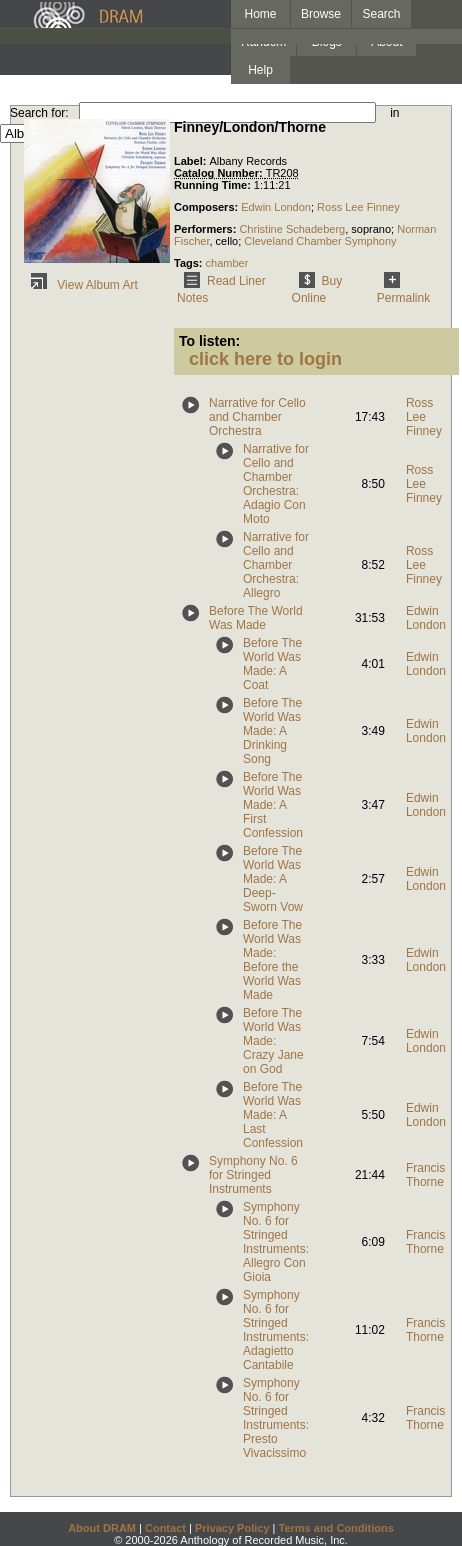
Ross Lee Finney (358, 207)
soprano (371, 229)
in (394, 113)
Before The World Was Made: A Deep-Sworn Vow (273, 879)
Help (260, 70)
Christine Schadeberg (292, 229)
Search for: (39, 113)
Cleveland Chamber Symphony (320, 241)
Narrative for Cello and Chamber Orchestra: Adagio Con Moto (276, 484)
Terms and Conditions (336, 1528)
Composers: (207, 207)
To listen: (209, 341)
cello (227, 241)
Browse (321, 14)
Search (382, 14)
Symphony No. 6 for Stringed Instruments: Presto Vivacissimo (276, 1418)
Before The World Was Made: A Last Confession (273, 1115)
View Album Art (81, 285)
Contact (165, 1528)
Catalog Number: (220, 173)
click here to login (265, 359)
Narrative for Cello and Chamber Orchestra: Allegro (276, 565)
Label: (191, 161)
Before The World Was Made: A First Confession (273, 805)
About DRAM (102, 1528)
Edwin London (276, 207)
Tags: (190, 263)
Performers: (206, 229)
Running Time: (214, 185)
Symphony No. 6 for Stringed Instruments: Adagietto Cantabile (276, 1330)
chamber (227, 263)
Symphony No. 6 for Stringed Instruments (253, 1175)
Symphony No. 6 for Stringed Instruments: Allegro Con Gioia (276, 1242)
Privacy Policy (232, 1528)
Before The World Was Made (256, 618)
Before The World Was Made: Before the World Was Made (272, 960)
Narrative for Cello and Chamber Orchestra (257, 417)
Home (260, 14)
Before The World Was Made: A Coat (272, 664)
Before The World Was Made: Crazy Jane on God (273, 1041)
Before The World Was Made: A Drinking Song (272, 731)
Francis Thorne (425, 1175)
